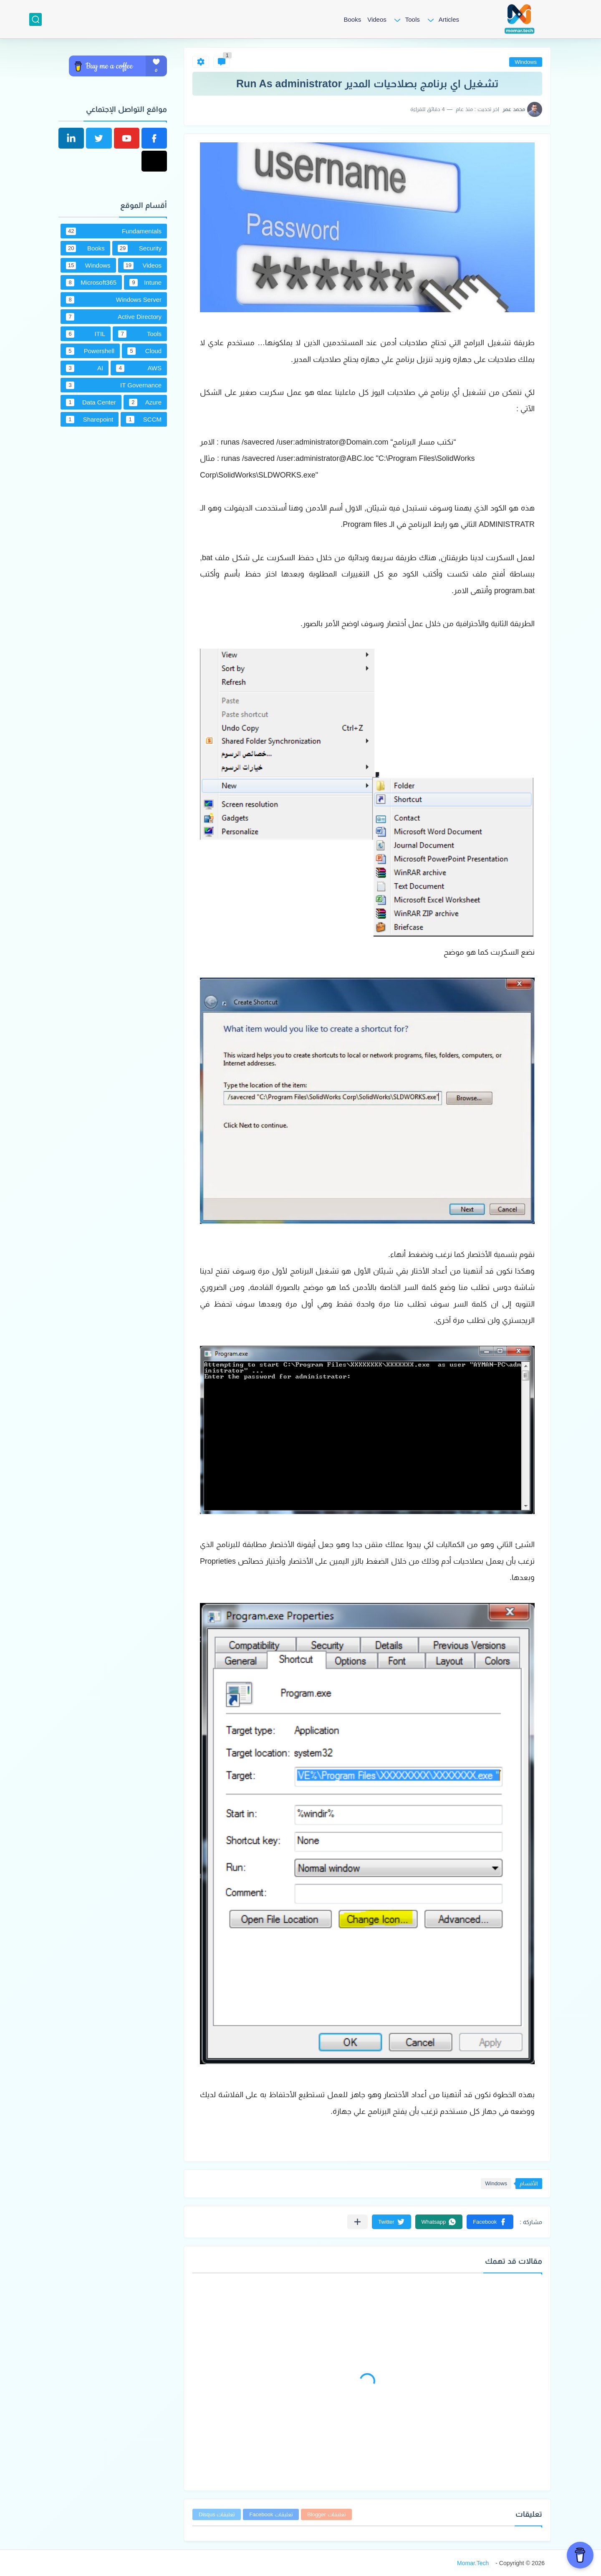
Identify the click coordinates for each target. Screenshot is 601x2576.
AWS (139, 368)
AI (84, 368)
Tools (412, 19)
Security (140, 248)
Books (352, 19)
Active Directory (114, 317)
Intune (145, 282)
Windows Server (114, 299)
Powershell (90, 351)
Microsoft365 (91, 282)
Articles (449, 19)
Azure (145, 402)
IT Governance (114, 385)
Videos (376, 19)
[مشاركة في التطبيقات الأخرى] (357, 2222)
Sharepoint (89, 419)
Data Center (91, 402)
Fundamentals (114, 231)
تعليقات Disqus (217, 2514)
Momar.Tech (473, 2563)
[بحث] (35, 19)
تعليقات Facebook (271, 2514)
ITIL (85, 334)
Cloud (144, 351)
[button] (490, 2222)
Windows (526, 62)
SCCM (144, 419)
